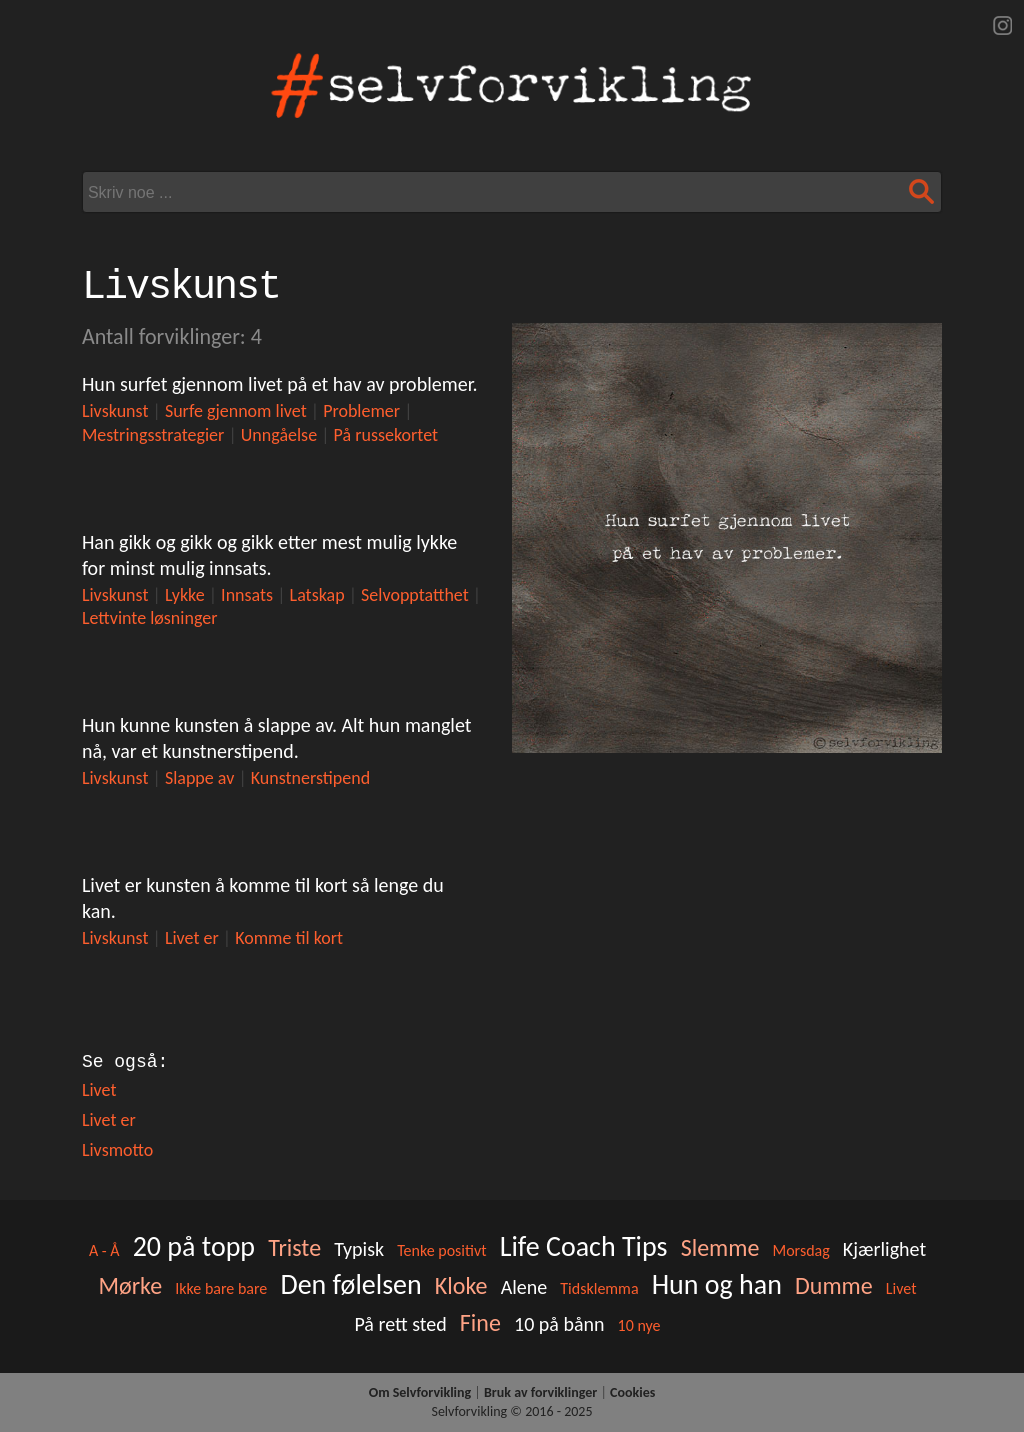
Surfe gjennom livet (236, 411)
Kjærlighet (884, 1249)
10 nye (639, 1325)
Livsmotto (117, 1150)
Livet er (192, 938)
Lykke (185, 595)
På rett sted (400, 1324)
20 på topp (194, 1246)
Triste (294, 1247)
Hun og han (717, 1284)
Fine (480, 1322)
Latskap (317, 595)
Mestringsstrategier (153, 435)
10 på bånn (559, 1324)
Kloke (461, 1285)
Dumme (834, 1285)
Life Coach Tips (584, 1246)
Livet (99, 1090)
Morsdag (800, 1250)
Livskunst (115, 411)
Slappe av (199, 778)
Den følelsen (350, 1284)
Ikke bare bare (221, 1288)
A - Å (104, 1250)
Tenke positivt (441, 1250)
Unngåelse (279, 435)
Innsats (247, 595)
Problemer (361, 411)
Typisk (359, 1249)
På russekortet (386, 435)
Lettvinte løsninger (150, 618)
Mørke (131, 1285)
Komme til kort (289, 938)
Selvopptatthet (415, 595)
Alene (524, 1287)
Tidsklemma (599, 1288)
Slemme (720, 1247)
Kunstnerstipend (310, 778)
